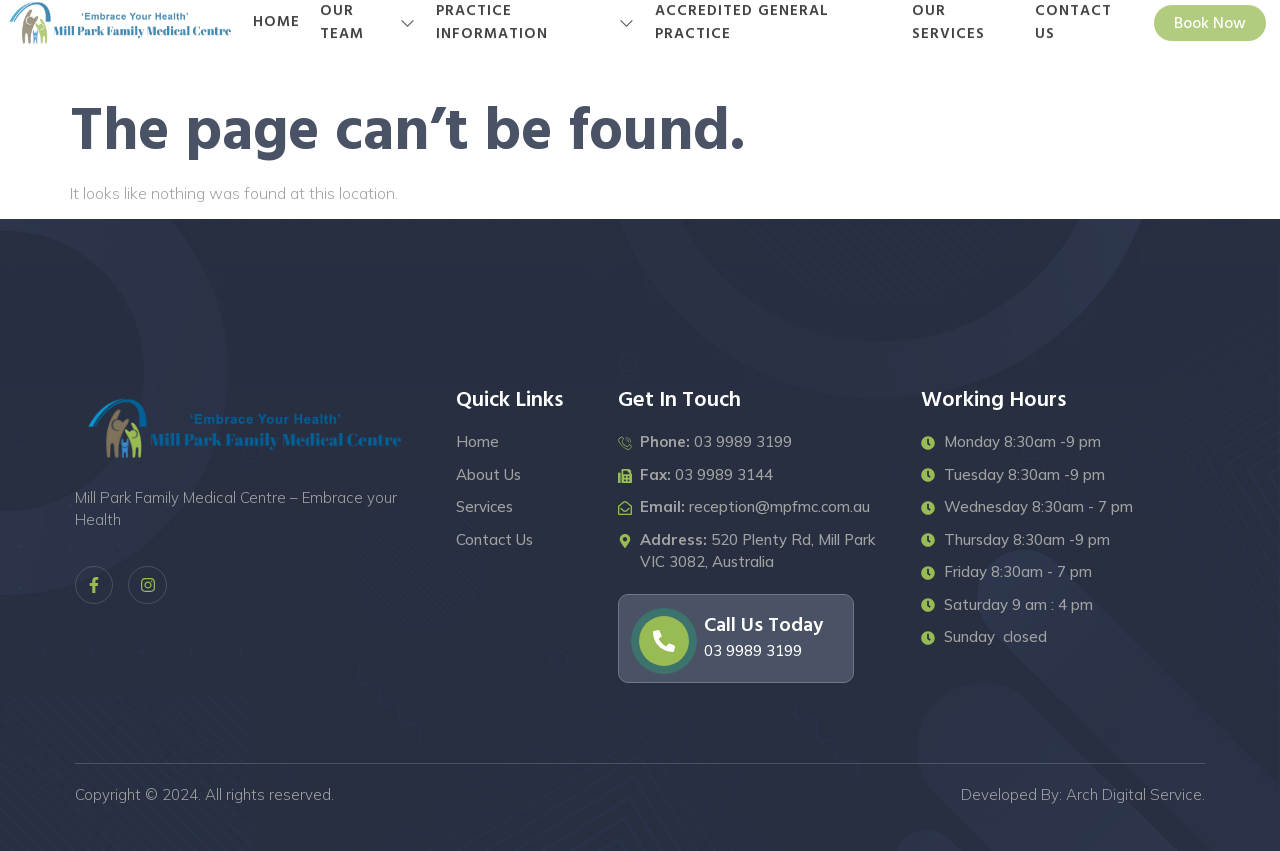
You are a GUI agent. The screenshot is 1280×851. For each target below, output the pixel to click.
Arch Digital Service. (1135, 794)
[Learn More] (736, 638)
